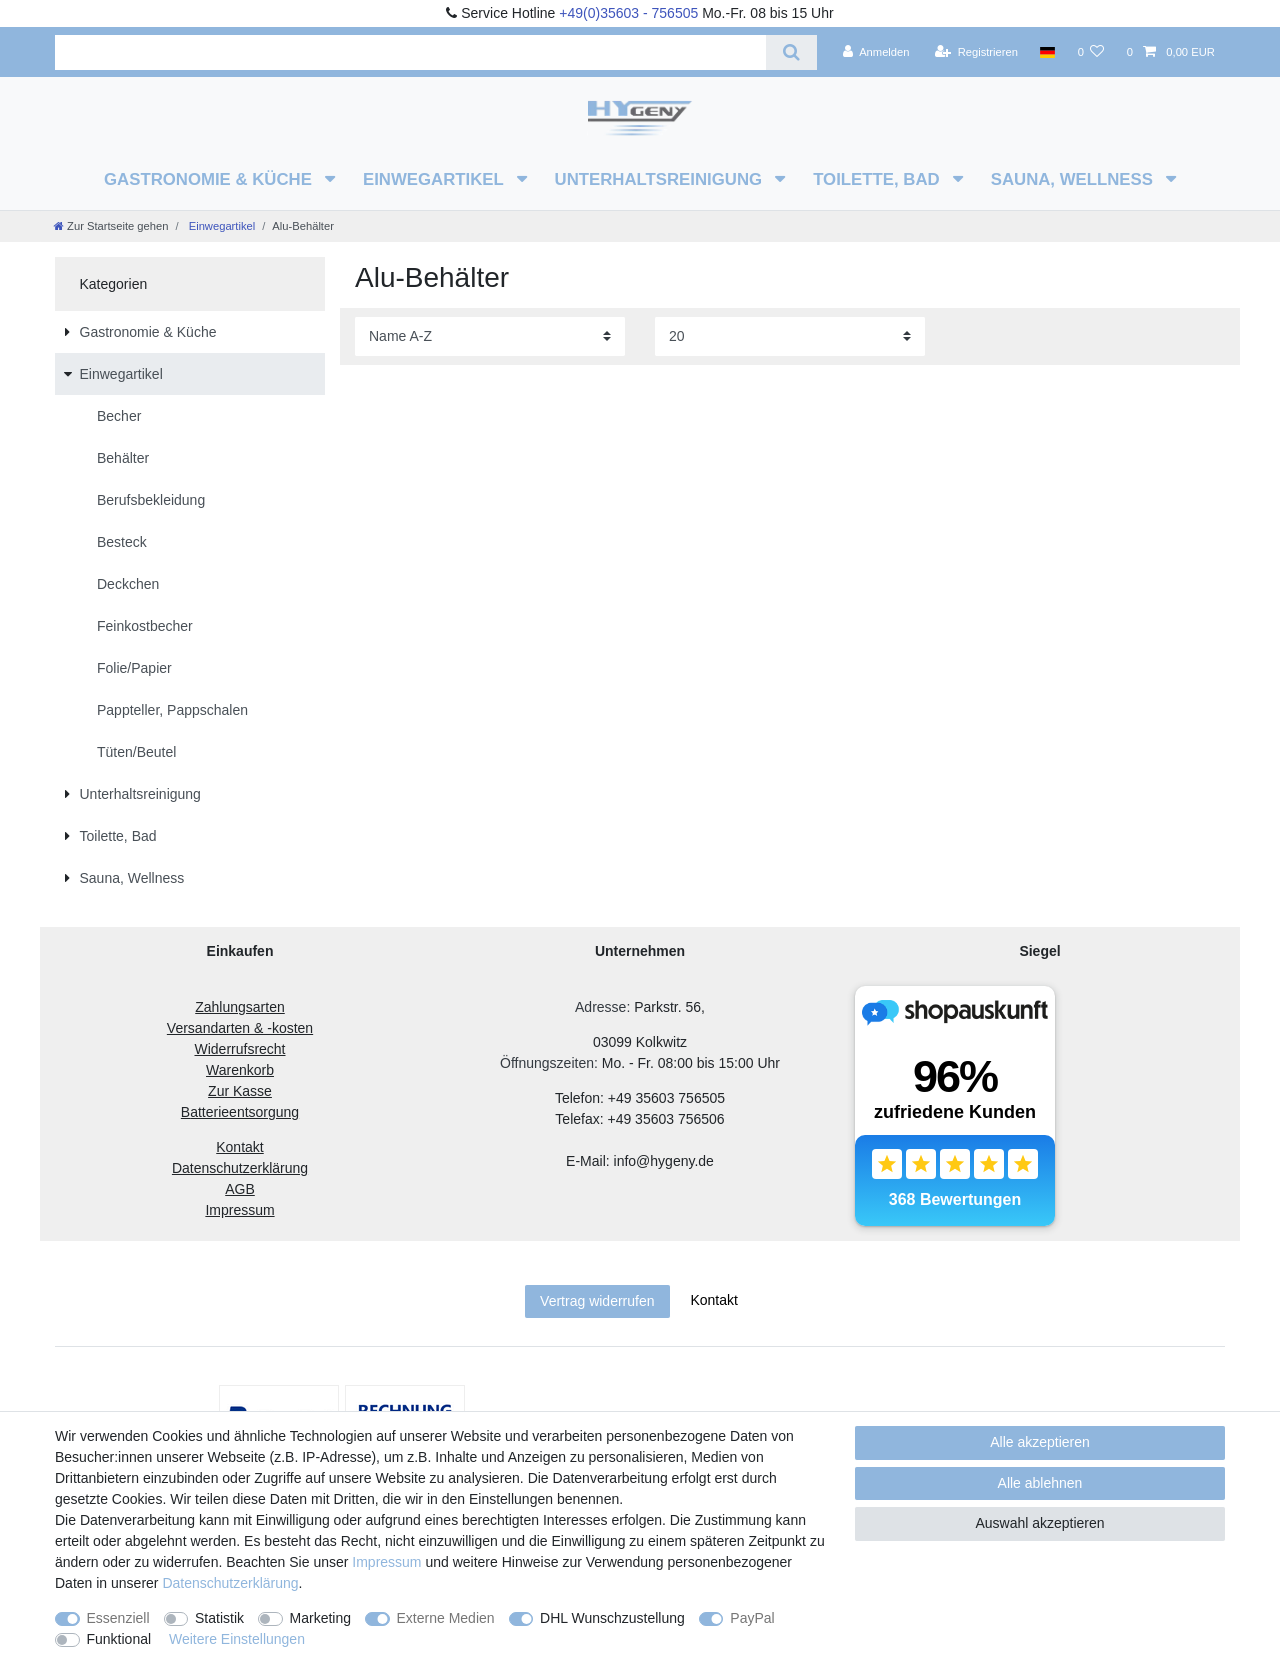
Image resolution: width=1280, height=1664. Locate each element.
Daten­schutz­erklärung (230, 1583)
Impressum (386, 1562)
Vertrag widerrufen (597, 1301)
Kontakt (713, 1300)
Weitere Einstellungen (237, 1639)
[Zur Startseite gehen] (111, 226)
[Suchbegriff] (410, 52)
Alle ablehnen (1040, 1483)
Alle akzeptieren (1040, 1442)
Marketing (320, 1618)
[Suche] (791, 52)
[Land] (1047, 52)
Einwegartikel (435, 179)
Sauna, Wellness (1074, 179)
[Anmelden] (876, 52)
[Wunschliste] (1090, 52)
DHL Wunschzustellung (612, 1618)
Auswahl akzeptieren (1039, 1523)
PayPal (752, 1618)
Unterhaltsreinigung (661, 179)
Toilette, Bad (878, 179)
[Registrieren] (976, 52)
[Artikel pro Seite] (790, 336)
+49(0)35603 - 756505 (628, 13)
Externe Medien (446, 1618)
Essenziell (118, 1618)
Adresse (600, 1007)
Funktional (119, 1639)
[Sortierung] (490, 336)
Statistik (219, 1618)
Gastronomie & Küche (210, 179)
